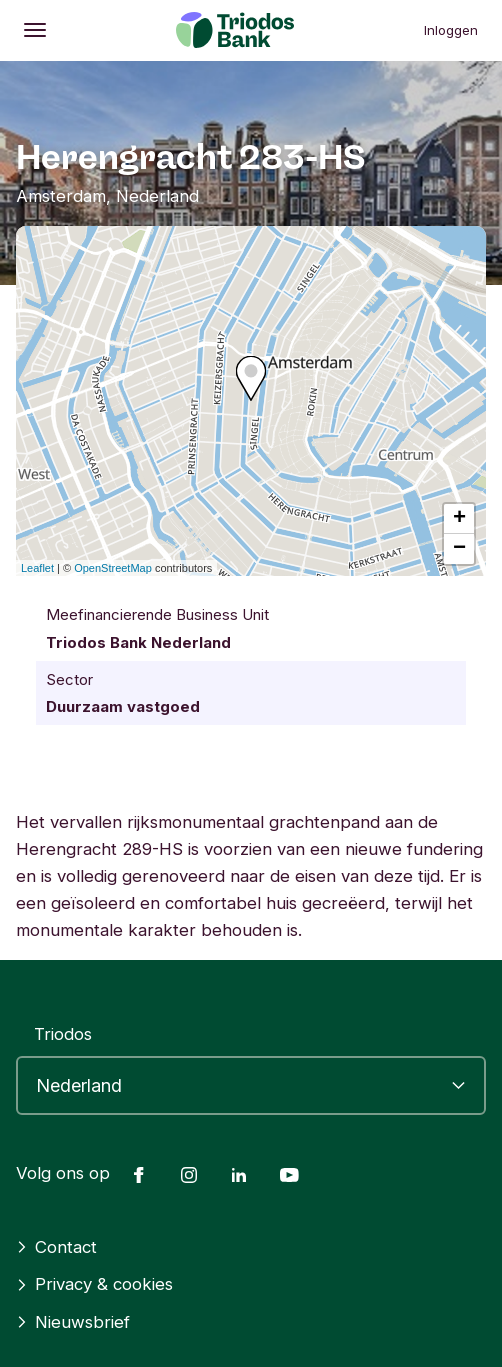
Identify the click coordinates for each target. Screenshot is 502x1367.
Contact (56, 1247)
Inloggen (451, 30)
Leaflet (37, 568)
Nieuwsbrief (73, 1322)
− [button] (459, 549)
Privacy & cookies (94, 1284)
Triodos (63, 1034)
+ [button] (459, 519)
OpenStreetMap (113, 568)
